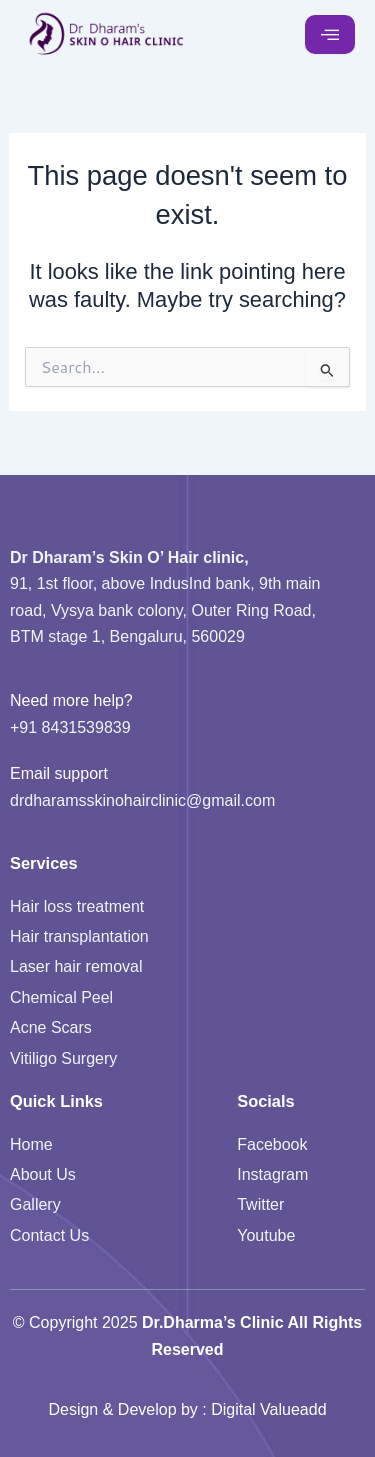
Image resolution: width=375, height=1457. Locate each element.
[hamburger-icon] (330, 35)
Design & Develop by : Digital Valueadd (187, 1409)
